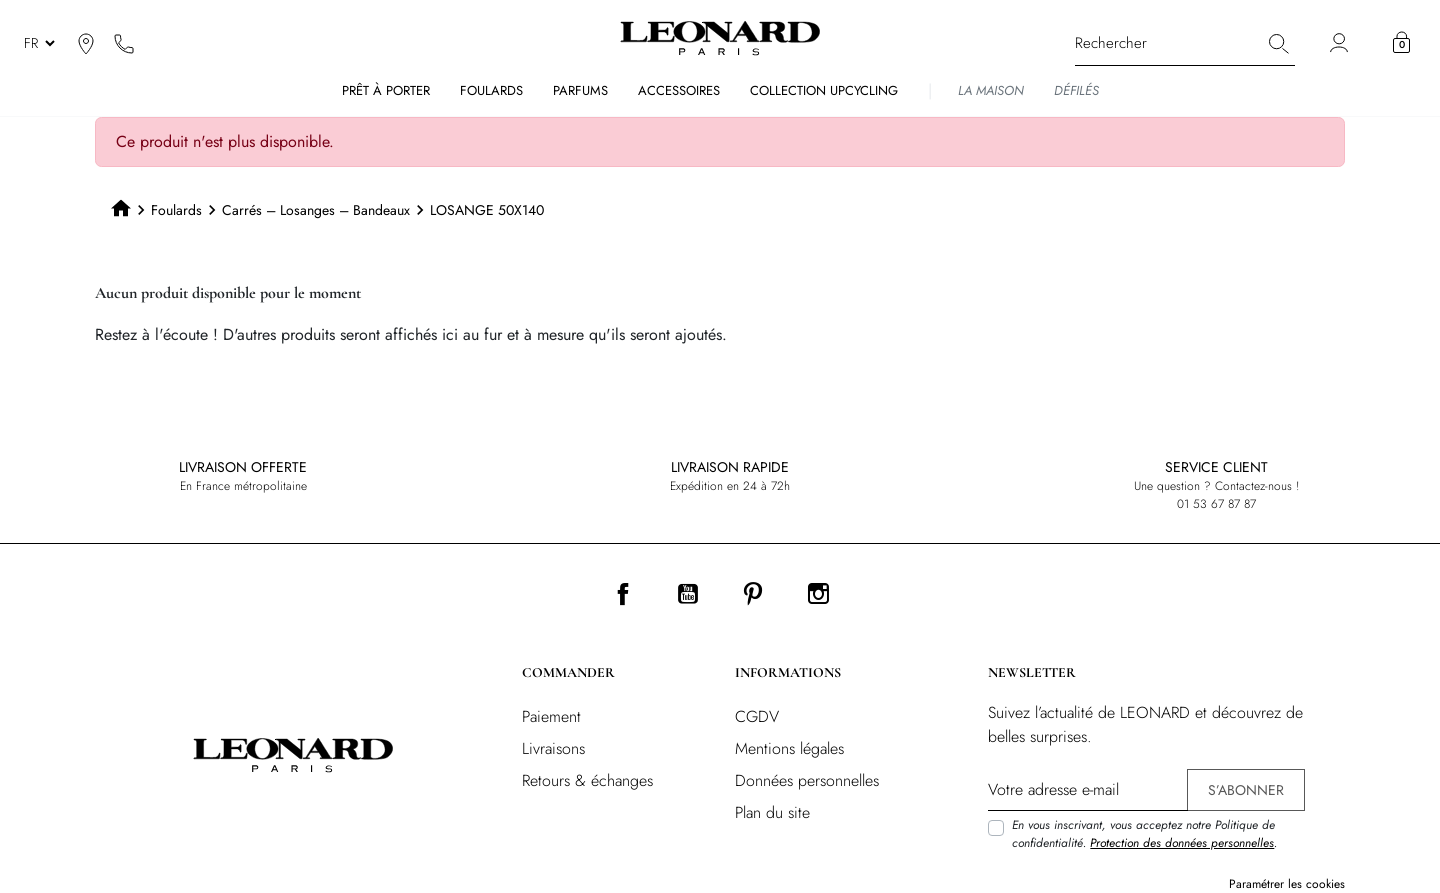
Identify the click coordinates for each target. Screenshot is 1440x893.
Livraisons (553, 748)
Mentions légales (789, 748)
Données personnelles (807, 780)
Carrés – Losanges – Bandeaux (316, 210)
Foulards (176, 210)
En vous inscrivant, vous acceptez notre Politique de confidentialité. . (1144, 834)
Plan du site (772, 812)
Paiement (551, 716)
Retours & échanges (587, 780)
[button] (1401, 43)
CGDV (757, 716)
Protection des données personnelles (1182, 843)
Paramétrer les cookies (1287, 884)
